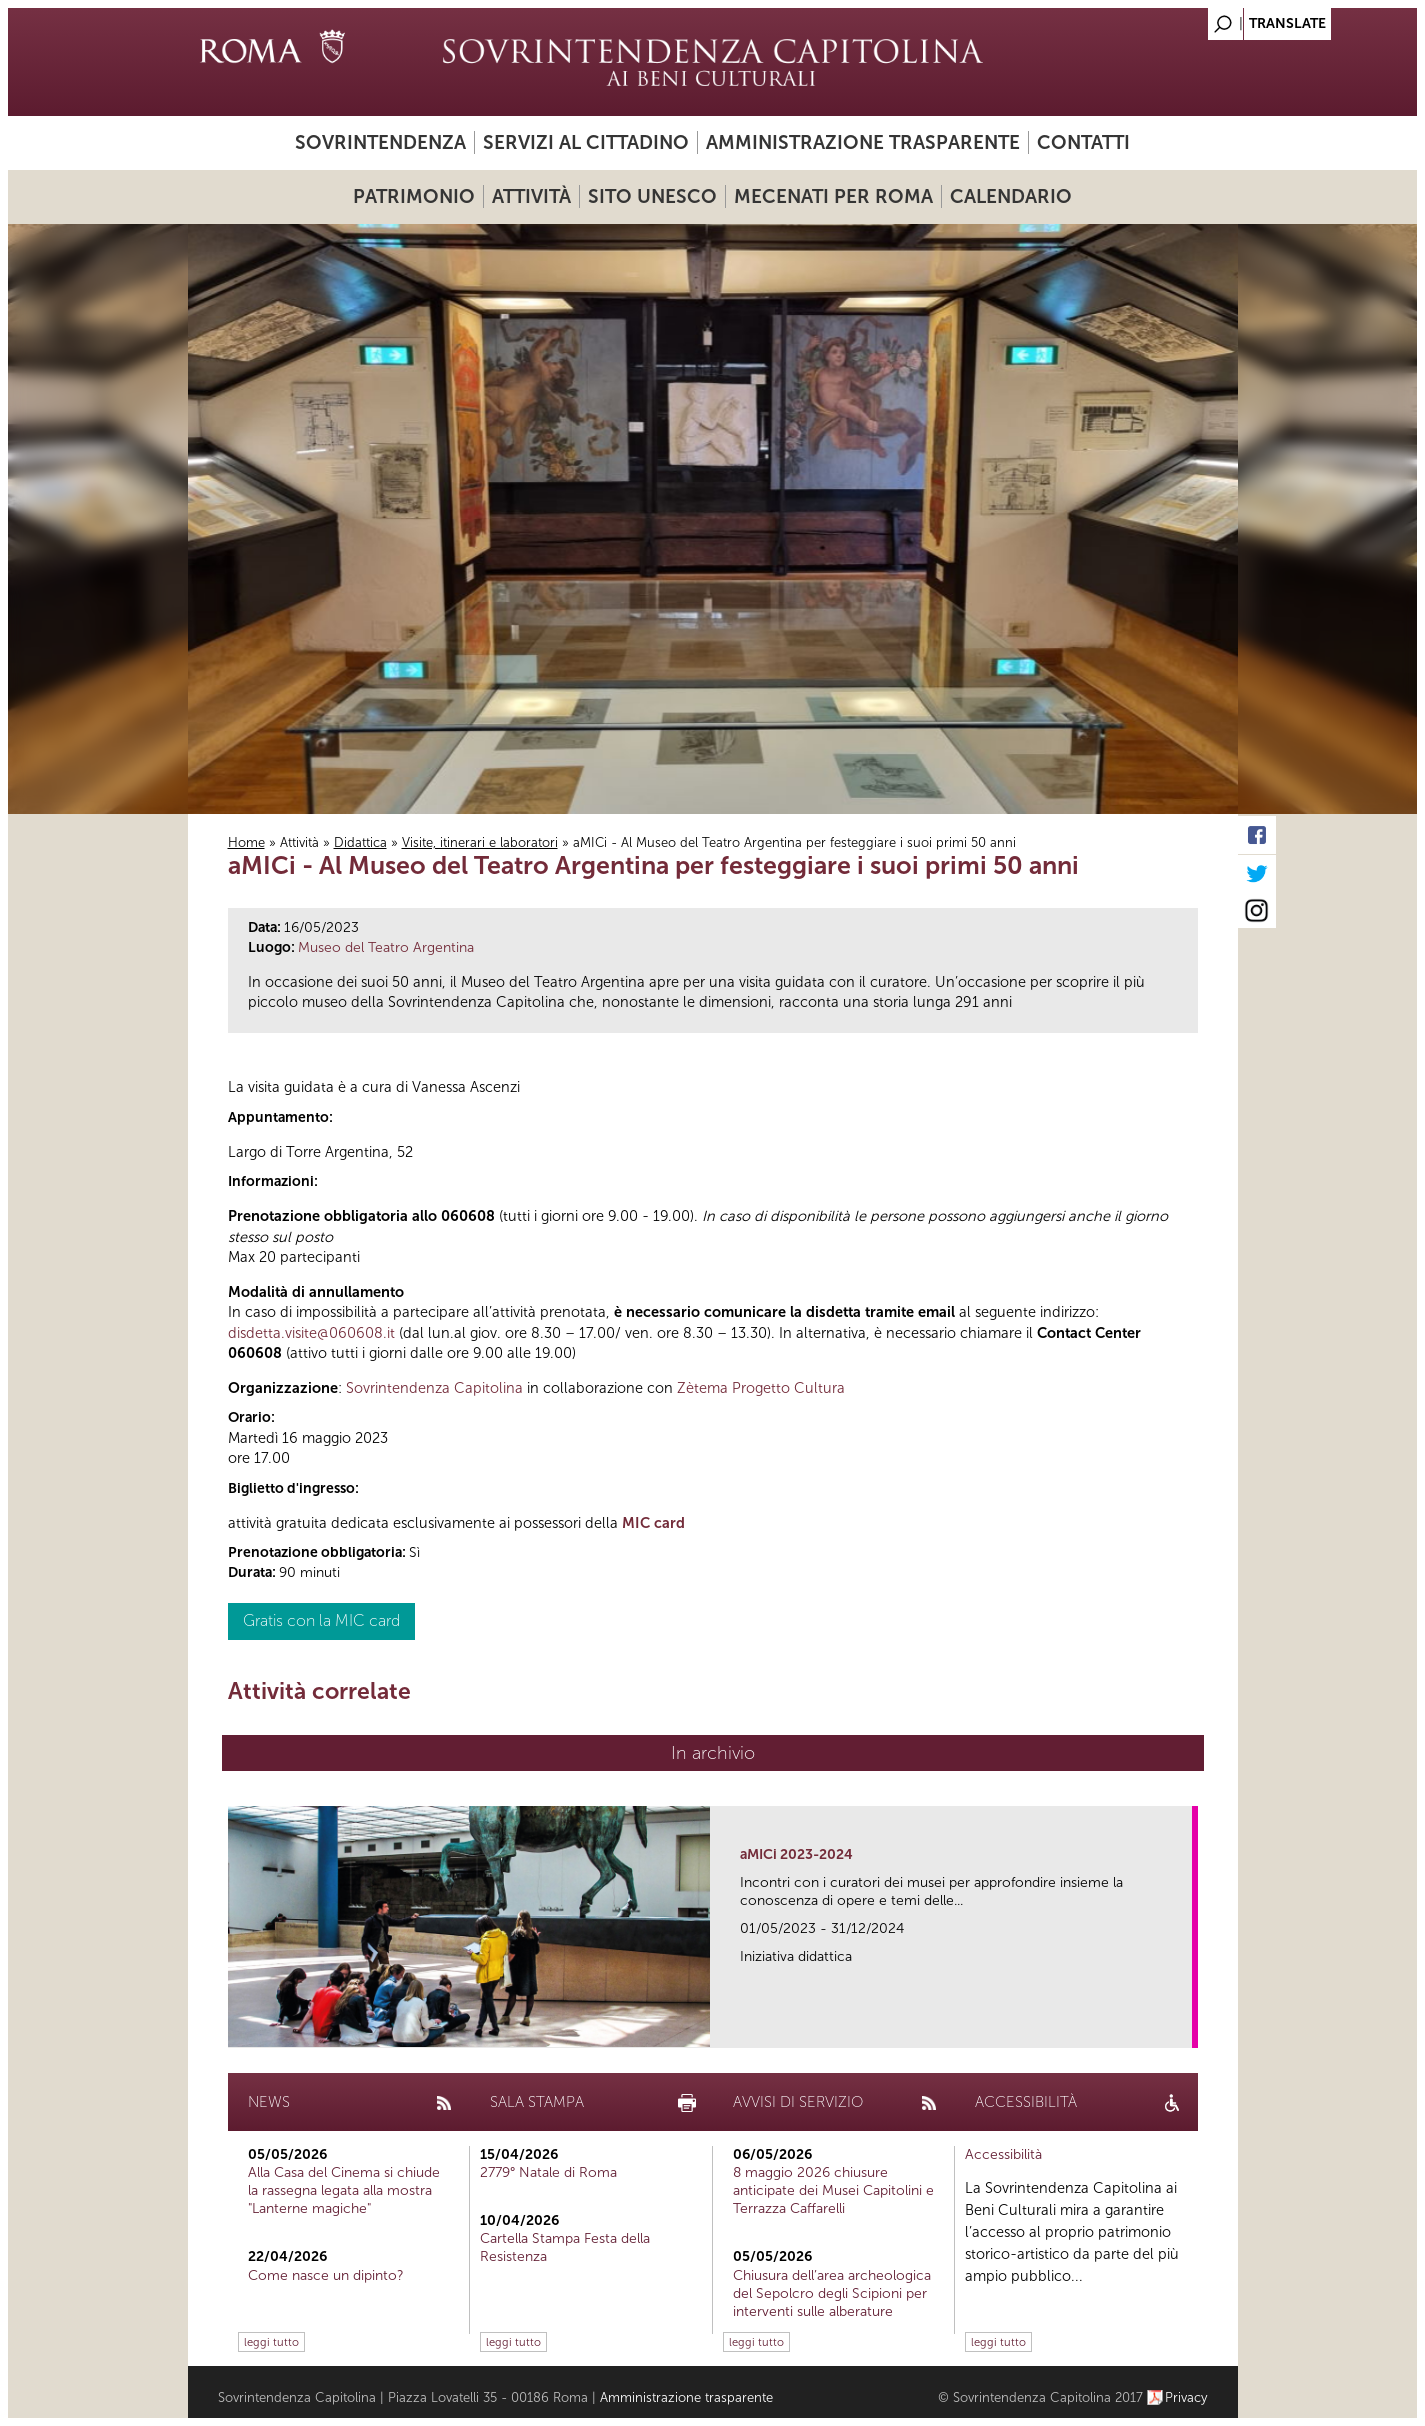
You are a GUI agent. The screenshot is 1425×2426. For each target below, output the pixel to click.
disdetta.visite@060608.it (311, 1333)
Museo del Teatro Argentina (386, 947)
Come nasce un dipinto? (326, 2275)
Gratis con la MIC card (321, 1620)
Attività (531, 196)
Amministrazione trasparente (863, 142)
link (1183, 2026)
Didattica (360, 842)
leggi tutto (271, 2342)
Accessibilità (1003, 2154)
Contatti (1083, 142)
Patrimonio (414, 196)
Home (246, 842)
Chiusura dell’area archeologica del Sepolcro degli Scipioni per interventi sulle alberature (832, 2293)
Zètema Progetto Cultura (761, 1388)
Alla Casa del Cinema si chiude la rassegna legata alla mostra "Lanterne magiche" (344, 2190)
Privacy (1186, 2397)
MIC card (653, 1523)
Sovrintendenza (380, 142)
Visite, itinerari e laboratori (480, 842)
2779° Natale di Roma (548, 2172)
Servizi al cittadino (586, 142)
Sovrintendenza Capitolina (434, 1388)
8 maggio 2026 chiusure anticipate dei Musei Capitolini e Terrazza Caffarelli (833, 2190)
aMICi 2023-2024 (796, 1854)
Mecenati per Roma (833, 196)
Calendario (1011, 196)
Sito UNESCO (652, 196)
